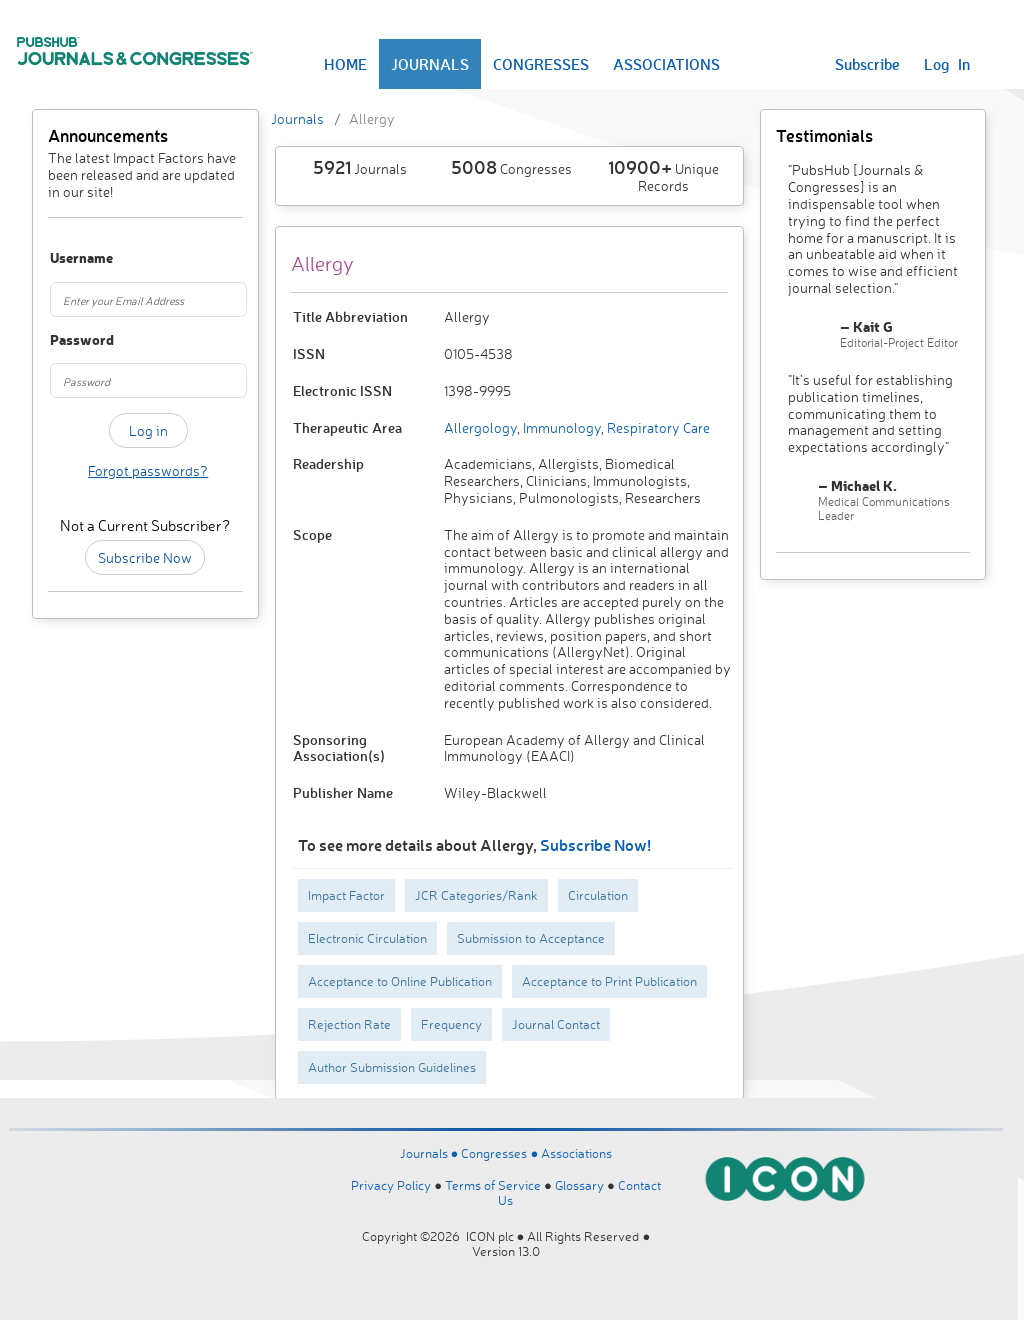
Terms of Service (493, 1185)
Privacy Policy (391, 1185)
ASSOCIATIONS (666, 64)
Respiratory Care (657, 427)
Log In (947, 64)
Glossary (579, 1185)
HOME (345, 64)
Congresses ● (501, 1153)
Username (63, 258)
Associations (576, 1153)
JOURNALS (430, 64)
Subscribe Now (145, 557)
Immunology (560, 427)
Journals (297, 118)
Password (63, 340)
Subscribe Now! (595, 844)
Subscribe (867, 64)
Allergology (480, 427)
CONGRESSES (541, 64)
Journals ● (431, 1153)
